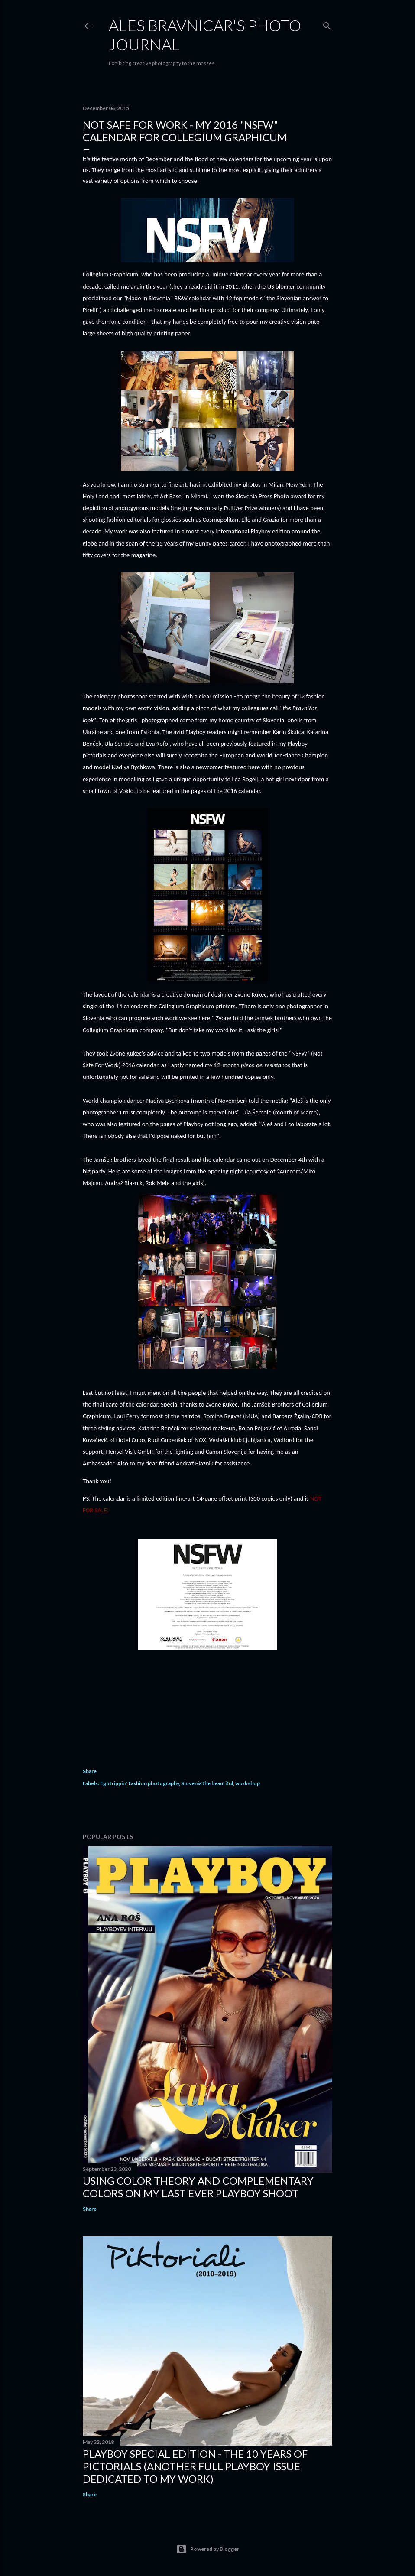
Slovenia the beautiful (207, 1783)
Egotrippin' (113, 1783)
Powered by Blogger (207, 2549)
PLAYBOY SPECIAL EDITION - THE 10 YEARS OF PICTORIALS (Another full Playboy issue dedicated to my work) (195, 2466)
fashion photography (154, 1783)
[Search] (327, 24)
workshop (247, 1783)
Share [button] (90, 1771)
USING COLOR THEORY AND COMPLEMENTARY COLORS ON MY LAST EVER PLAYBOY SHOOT (198, 2186)
